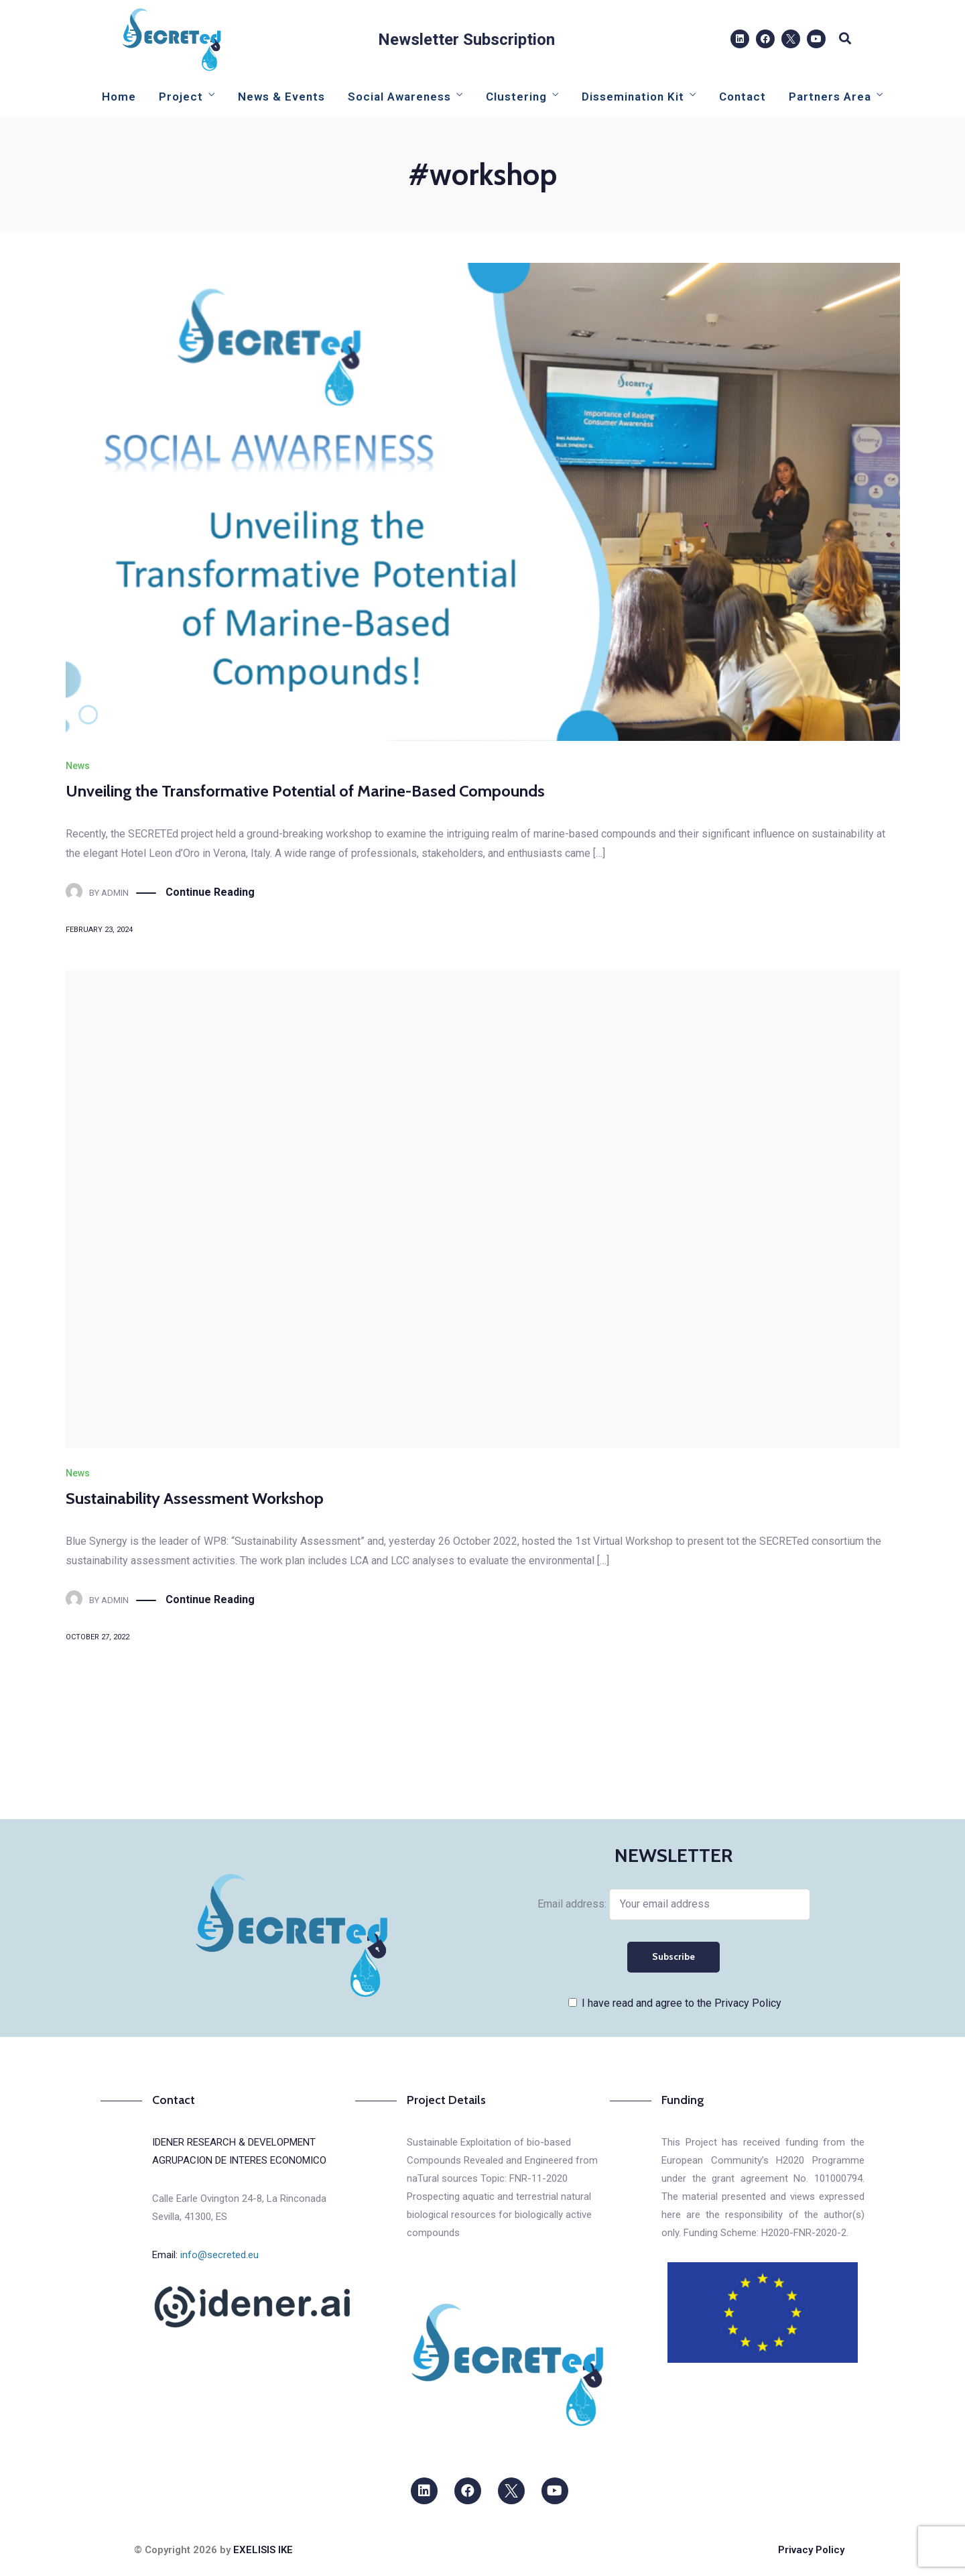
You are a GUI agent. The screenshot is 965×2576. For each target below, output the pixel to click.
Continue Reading (210, 892)
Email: (205, 2255)
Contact (742, 96)
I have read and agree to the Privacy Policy (681, 2003)
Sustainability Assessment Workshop (195, 1498)
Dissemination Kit (633, 96)
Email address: (673, 1903)
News (78, 765)
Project (181, 96)
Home (119, 96)
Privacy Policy (811, 2550)
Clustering (516, 96)
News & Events (281, 96)
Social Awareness (399, 96)
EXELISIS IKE (263, 2550)
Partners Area (830, 96)
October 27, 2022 (97, 1637)
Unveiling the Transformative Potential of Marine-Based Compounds (305, 791)
